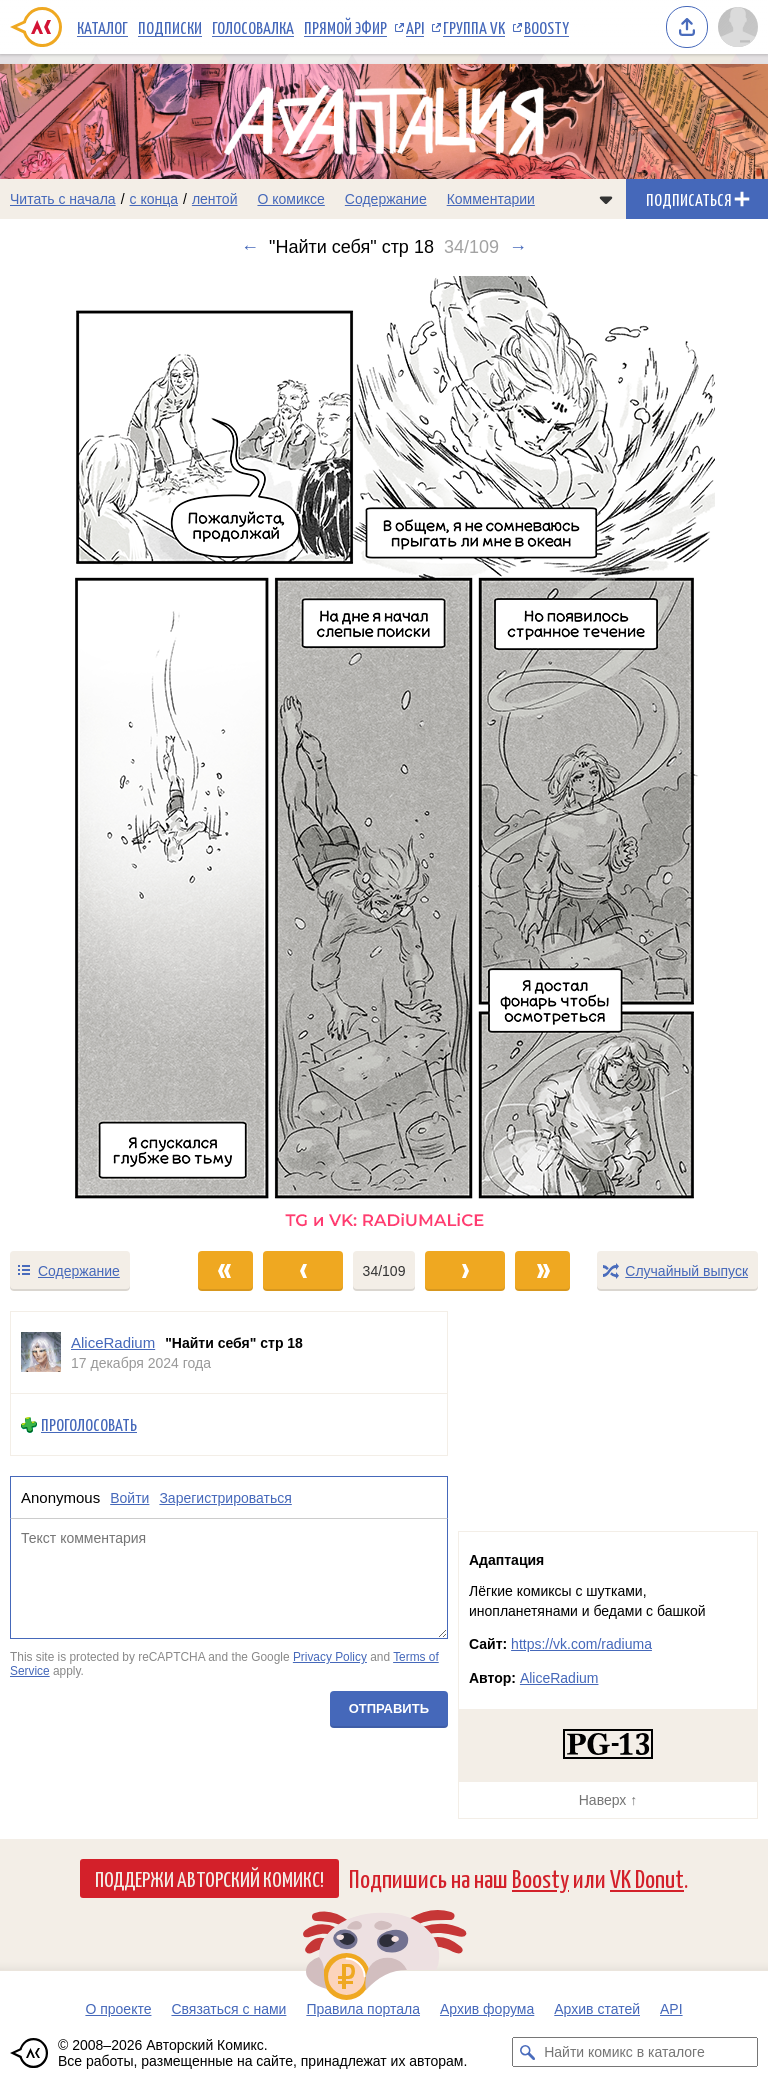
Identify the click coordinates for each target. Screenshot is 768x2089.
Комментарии (491, 199)
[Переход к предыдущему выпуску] (96, 753)
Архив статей (597, 2009)
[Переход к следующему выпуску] (384, 753)
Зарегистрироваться (225, 1498)
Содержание (386, 199)
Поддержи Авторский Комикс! (209, 1878)
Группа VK (474, 27)
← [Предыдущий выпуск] (250, 247)
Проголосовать (89, 1424)
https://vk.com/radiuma (581, 1644)
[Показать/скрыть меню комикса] (606, 199)
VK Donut (647, 1877)
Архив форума (487, 2009)
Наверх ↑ (608, 1800)
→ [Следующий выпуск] (518, 247)
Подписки (170, 27)
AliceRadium (559, 1678)
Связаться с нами (228, 2009)
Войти (129, 1498)
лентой (215, 199)
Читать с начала (63, 199)
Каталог (102, 27)
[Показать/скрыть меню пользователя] (738, 27)
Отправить (389, 1708)
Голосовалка (253, 27)
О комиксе (290, 199)
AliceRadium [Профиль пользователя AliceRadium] (113, 1342)
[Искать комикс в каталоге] (527, 2052)
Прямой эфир (345, 27)
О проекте (118, 2009)
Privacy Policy (330, 1657)
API (415, 27)
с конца (154, 199)
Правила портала (363, 2009)
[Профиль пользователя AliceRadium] (41, 1352)
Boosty (546, 27)
